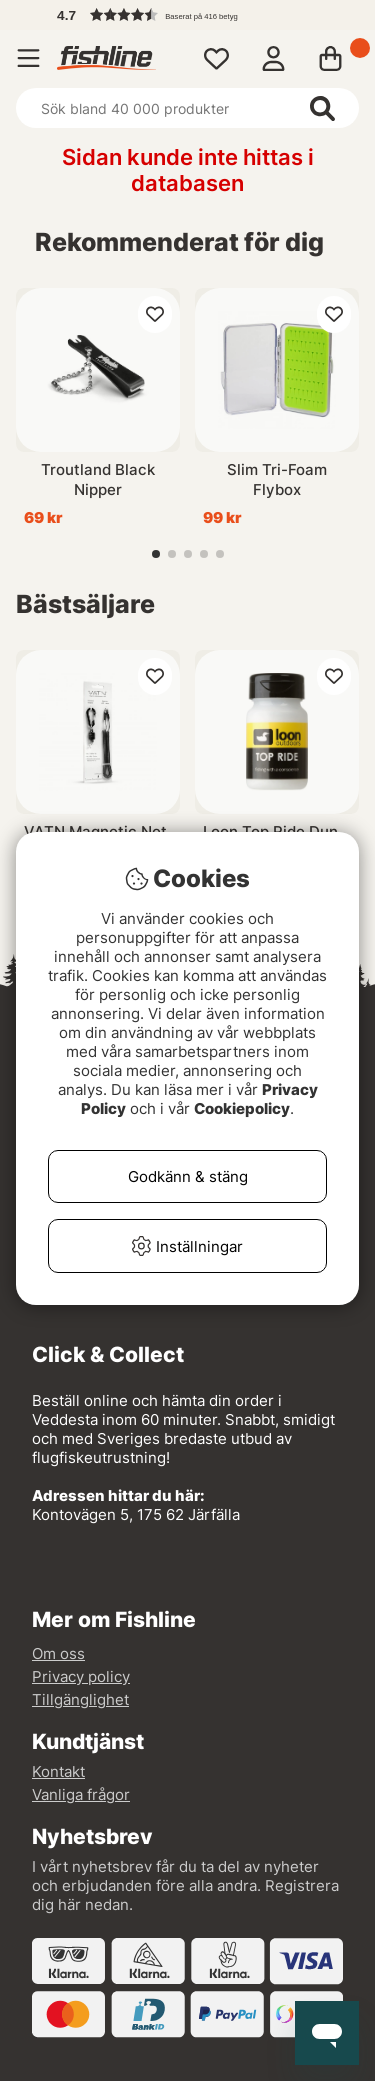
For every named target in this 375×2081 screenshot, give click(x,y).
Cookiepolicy (242, 1108)
